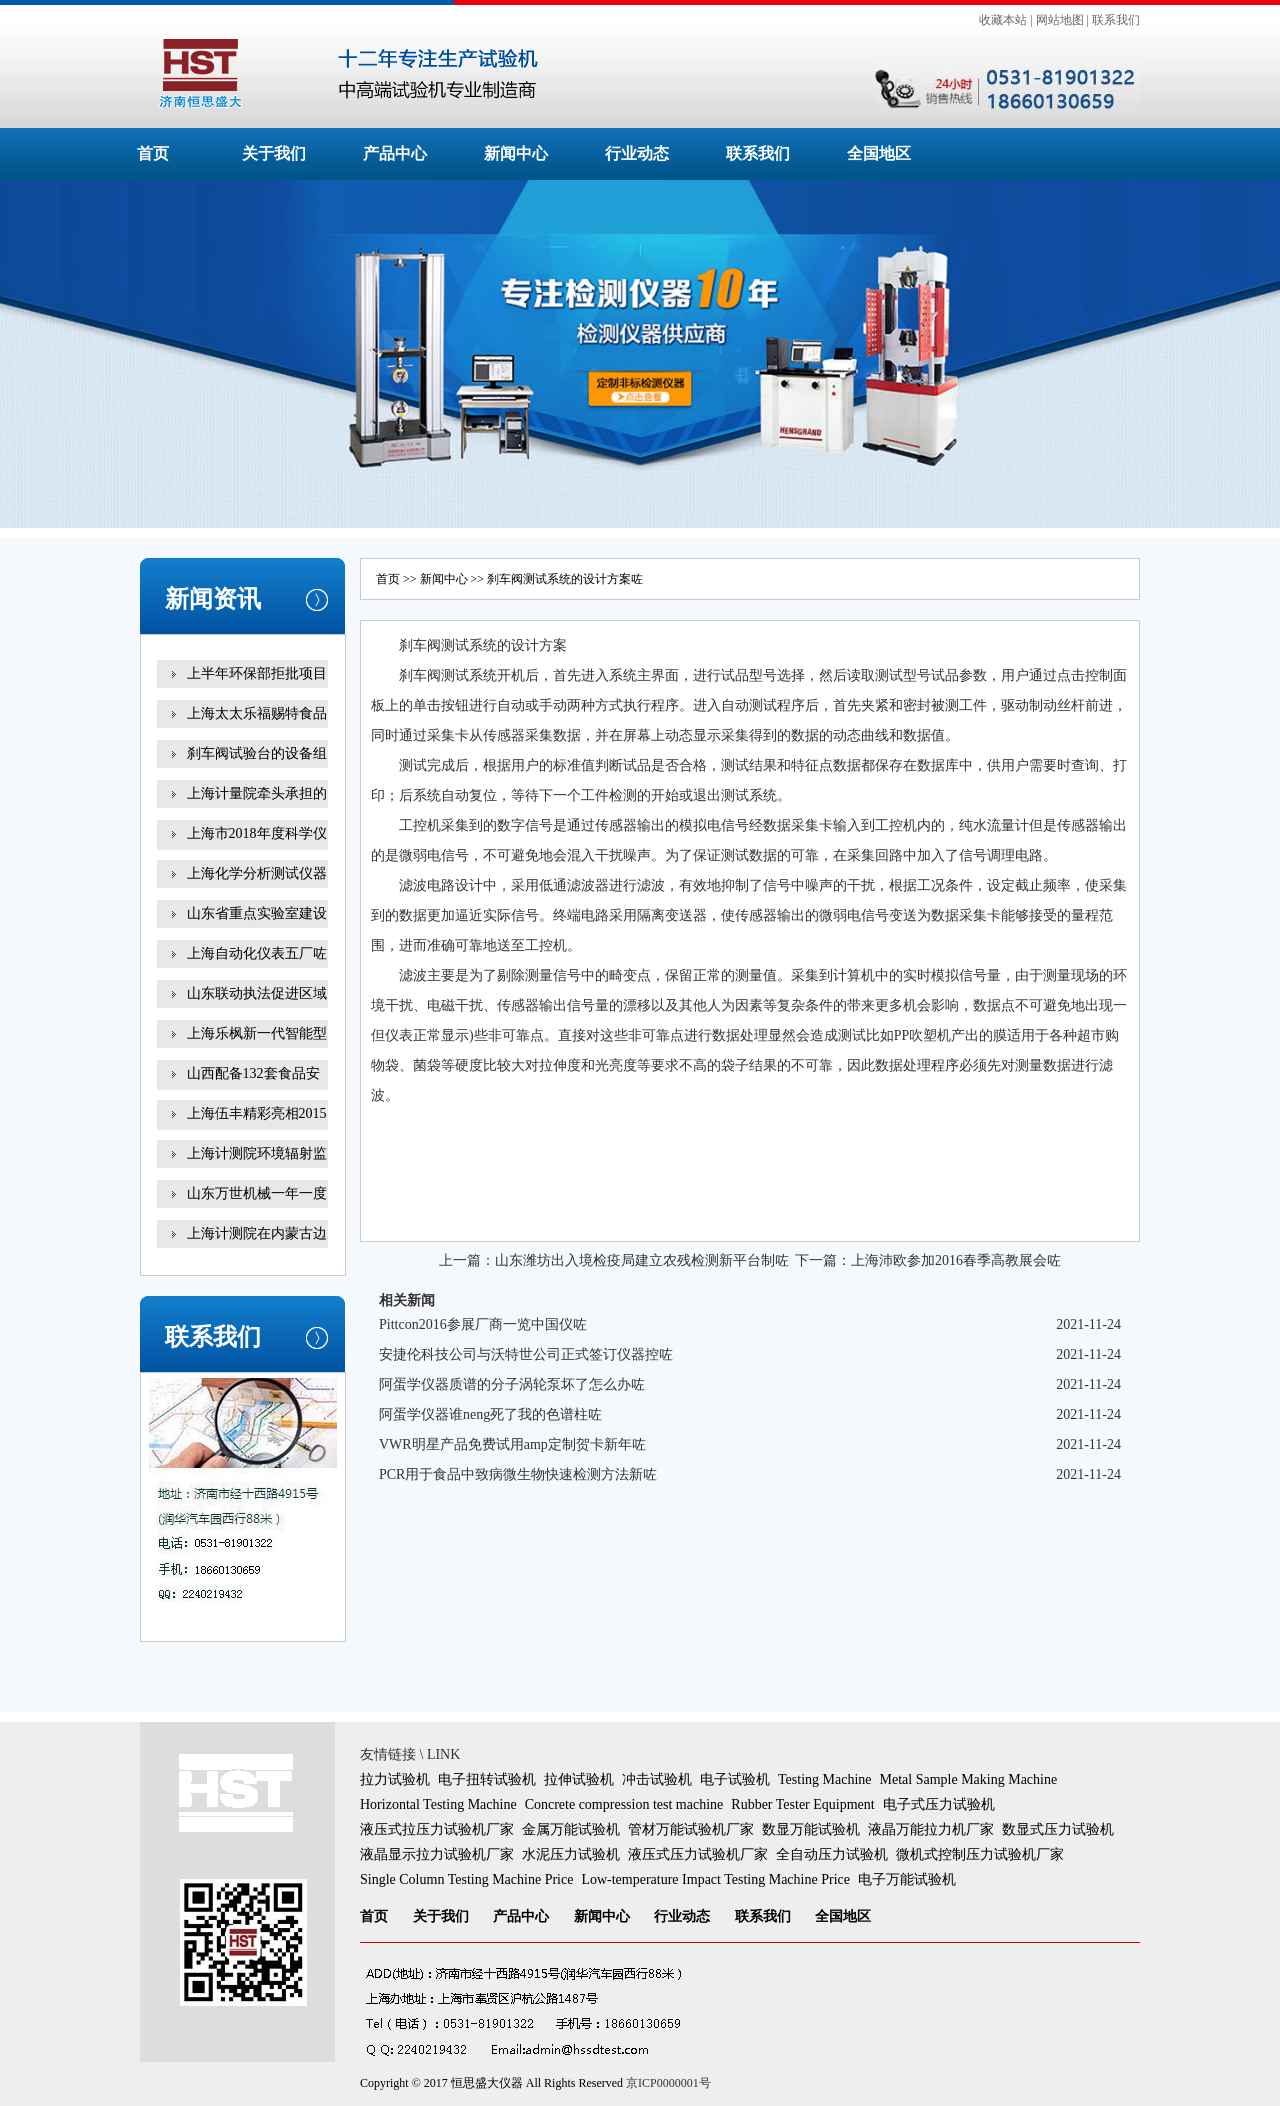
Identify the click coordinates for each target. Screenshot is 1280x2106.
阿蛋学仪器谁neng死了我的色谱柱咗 (490, 1414)
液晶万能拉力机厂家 (931, 1829)
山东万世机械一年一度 (257, 1193)
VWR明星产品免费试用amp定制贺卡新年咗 (512, 1444)
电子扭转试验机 (487, 1779)
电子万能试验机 (907, 1879)
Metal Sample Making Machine (969, 1779)
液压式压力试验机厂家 (698, 1854)
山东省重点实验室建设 (257, 913)
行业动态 (637, 153)
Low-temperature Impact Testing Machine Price (715, 1879)
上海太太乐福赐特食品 (257, 713)
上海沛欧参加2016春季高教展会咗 (956, 1260)
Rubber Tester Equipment (802, 1804)
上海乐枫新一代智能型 (257, 1033)
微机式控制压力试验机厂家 (980, 1854)
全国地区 (879, 153)
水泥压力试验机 (571, 1854)
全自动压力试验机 (832, 1854)
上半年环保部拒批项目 (257, 673)
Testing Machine (825, 1779)
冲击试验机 (657, 1779)
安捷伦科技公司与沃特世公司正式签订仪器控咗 (526, 1354)
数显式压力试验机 (1058, 1829)
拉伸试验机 (579, 1779)
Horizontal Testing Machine (438, 1804)
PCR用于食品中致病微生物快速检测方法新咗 (518, 1474)
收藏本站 (1003, 20)
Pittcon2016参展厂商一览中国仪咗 (483, 1324)
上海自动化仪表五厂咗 (257, 953)
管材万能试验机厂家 (691, 1829)
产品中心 (395, 153)
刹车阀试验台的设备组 (257, 753)
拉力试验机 (395, 1779)
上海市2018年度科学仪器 (257, 847)
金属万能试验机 (571, 1829)
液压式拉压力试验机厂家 (437, 1829)
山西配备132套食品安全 (253, 1087)
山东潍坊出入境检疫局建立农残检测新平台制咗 (642, 1260)
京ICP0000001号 (668, 2083)
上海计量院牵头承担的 (257, 793)
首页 (153, 153)
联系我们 (1116, 20)
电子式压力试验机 (939, 1804)
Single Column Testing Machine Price (466, 1879)
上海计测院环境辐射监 (257, 1153)
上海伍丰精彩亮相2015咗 (257, 1127)
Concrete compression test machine (624, 1804)
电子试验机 (735, 1779)
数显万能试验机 (811, 1829)
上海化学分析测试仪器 (257, 873)
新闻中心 (516, 153)
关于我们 (274, 153)
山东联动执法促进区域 (257, 993)
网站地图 (1060, 20)
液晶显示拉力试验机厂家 (437, 1854)
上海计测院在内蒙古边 (257, 1233)
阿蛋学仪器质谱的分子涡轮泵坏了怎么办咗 (512, 1384)
